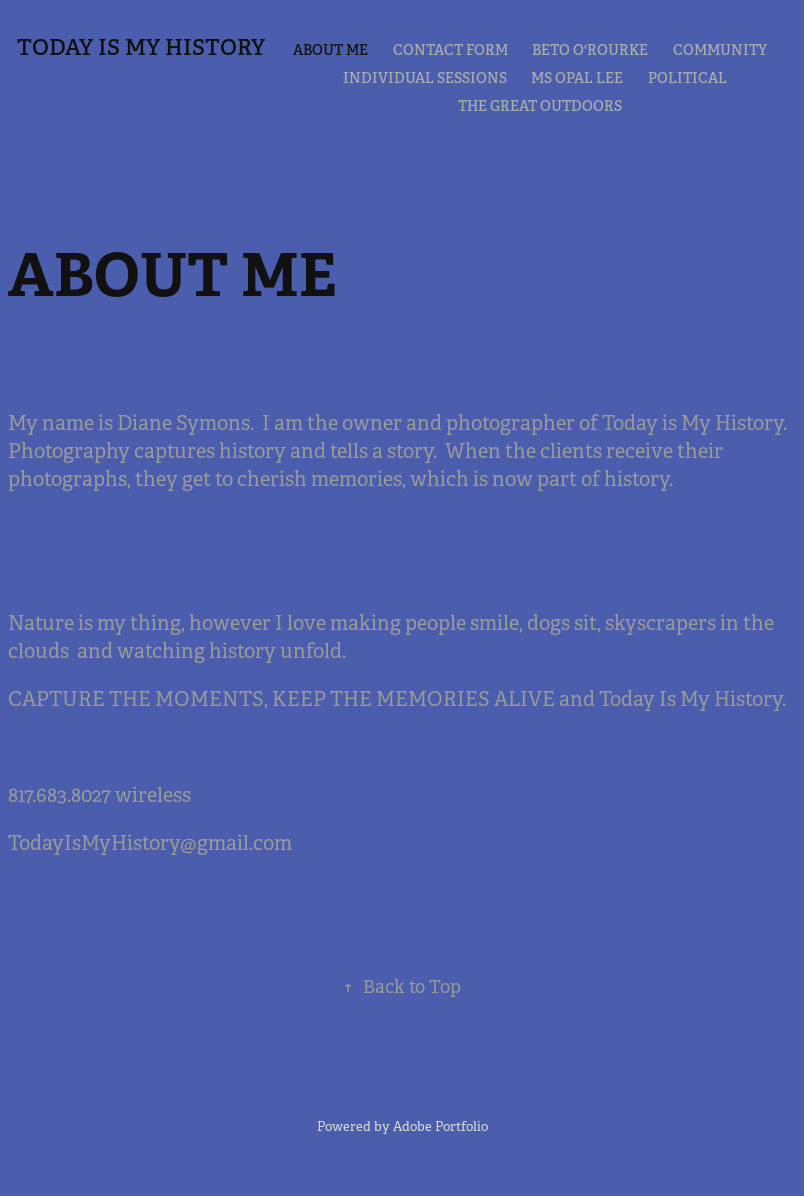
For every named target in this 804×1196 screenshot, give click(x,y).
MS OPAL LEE (577, 78)
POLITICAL (687, 78)
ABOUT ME (330, 50)
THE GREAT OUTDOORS (540, 106)
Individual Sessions (425, 78)
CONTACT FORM (450, 50)
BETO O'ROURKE (590, 50)
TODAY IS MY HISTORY (141, 47)
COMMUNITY (720, 50)
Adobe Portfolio (440, 1126)
